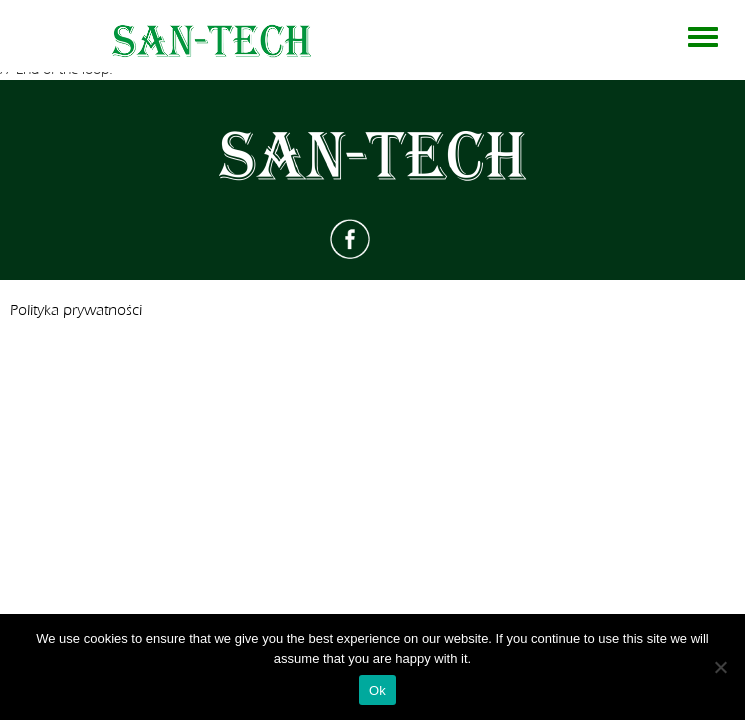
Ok (377, 690)
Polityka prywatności (76, 310)
